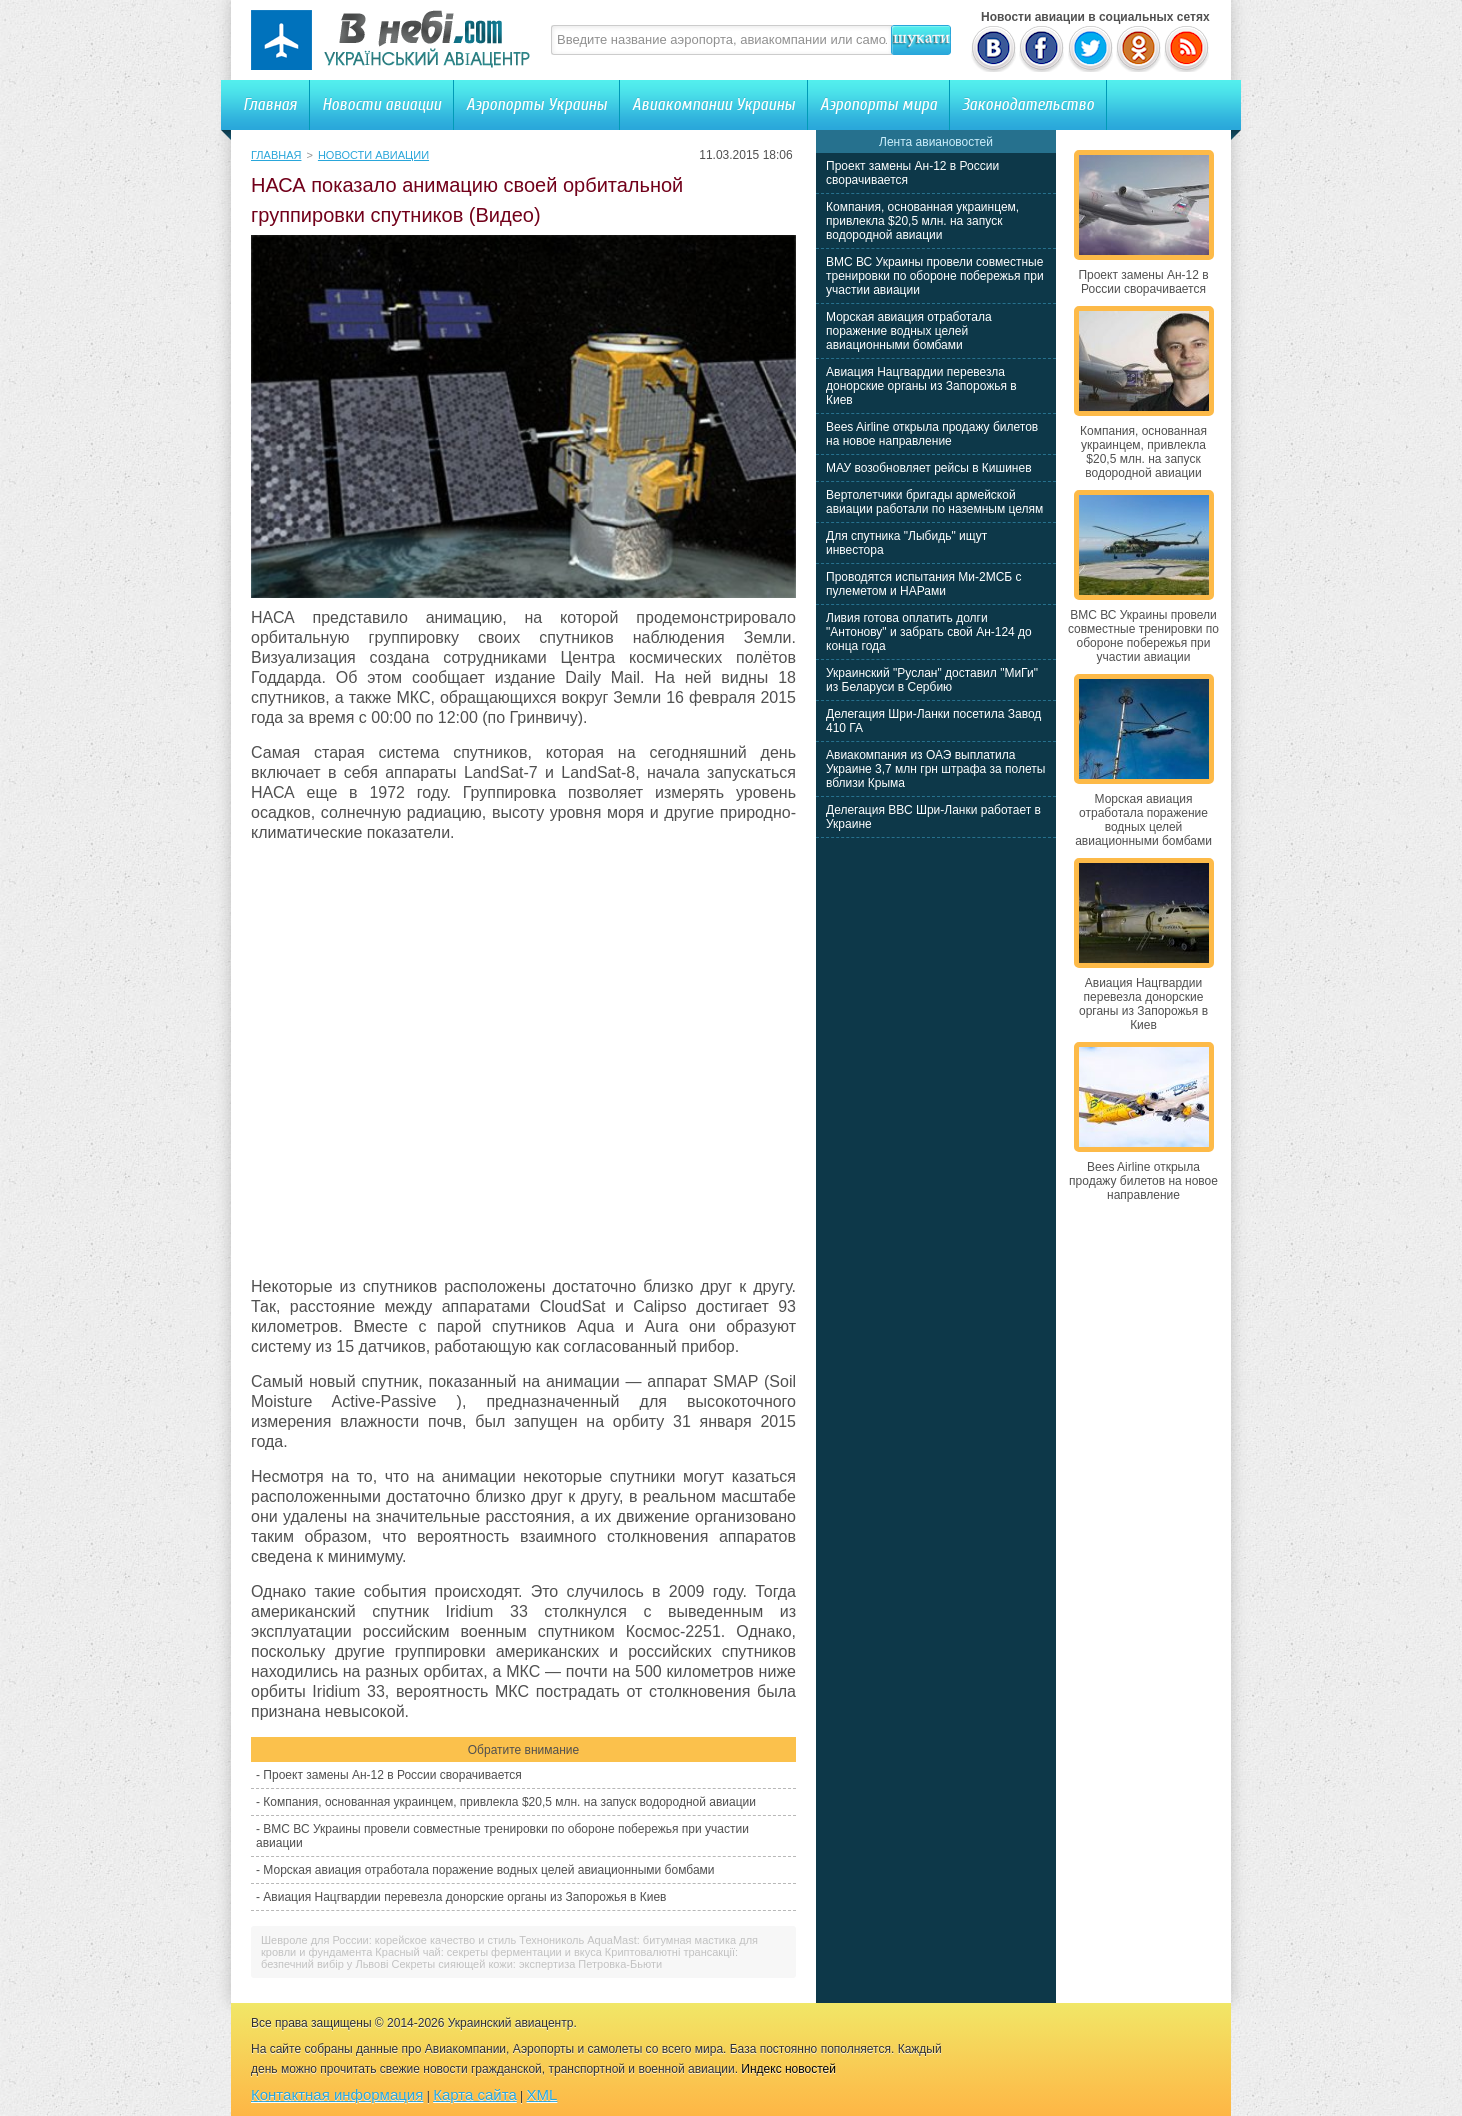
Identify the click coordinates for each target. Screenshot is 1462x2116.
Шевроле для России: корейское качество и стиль (388, 1940)
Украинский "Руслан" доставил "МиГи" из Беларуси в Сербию (932, 680)
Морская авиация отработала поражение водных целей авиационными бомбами (488, 1870)
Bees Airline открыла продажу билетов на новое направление (932, 434)
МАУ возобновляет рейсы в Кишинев (929, 468)
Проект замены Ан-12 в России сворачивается (392, 1775)
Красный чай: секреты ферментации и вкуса (488, 1952)
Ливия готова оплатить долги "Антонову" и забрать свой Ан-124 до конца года (929, 632)
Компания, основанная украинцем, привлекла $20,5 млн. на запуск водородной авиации (509, 1802)
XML (542, 2094)
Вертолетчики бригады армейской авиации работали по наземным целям (934, 502)
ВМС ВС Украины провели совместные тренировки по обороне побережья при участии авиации (935, 276)
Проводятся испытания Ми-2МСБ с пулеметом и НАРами (924, 584)
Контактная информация (337, 2094)
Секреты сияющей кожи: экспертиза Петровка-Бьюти (527, 1964)
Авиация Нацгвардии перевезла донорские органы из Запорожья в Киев (464, 1897)
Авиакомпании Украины (713, 104)
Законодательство (1028, 104)
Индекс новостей (788, 2069)
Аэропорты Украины (536, 104)
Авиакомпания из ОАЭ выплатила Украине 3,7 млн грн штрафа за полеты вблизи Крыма (935, 769)
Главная (270, 104)
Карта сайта (475, 2094)
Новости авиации (381, 104)
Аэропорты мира (878, 104)
